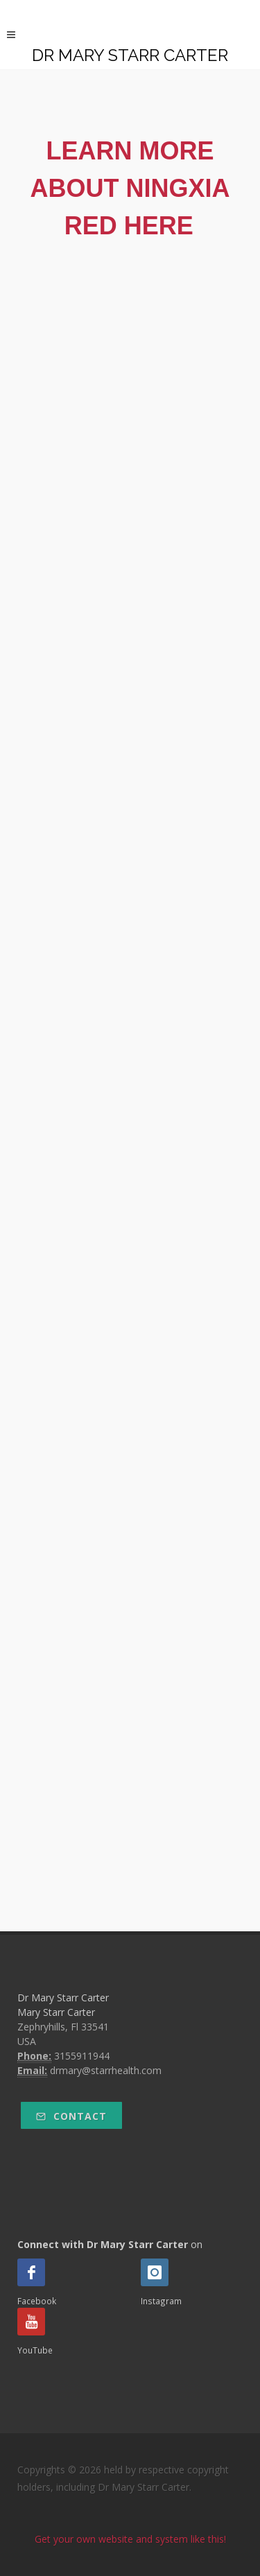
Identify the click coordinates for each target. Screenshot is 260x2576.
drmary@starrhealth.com (106, 2070)
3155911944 (82, 2055)
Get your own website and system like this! (130, 2538)
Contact (71, 2116)
